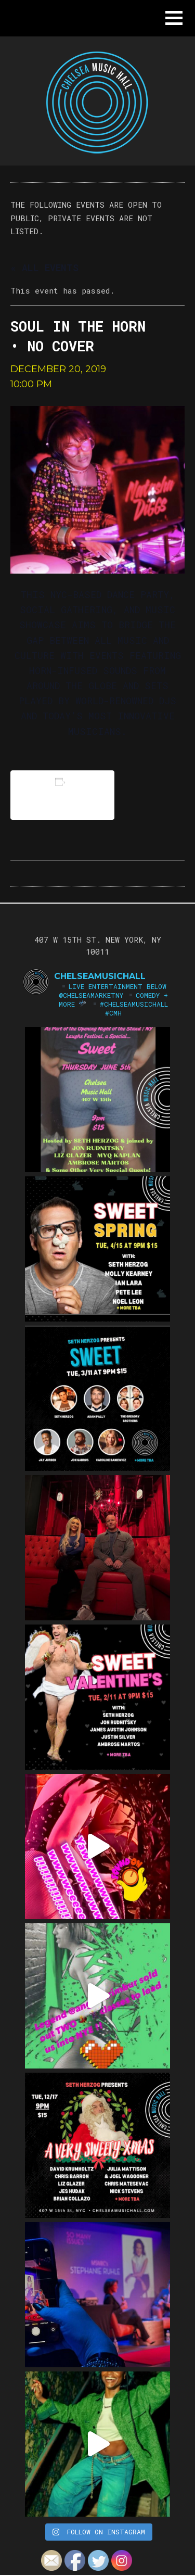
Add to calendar (62, 795)
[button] (174, 18)
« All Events (44, 267)
